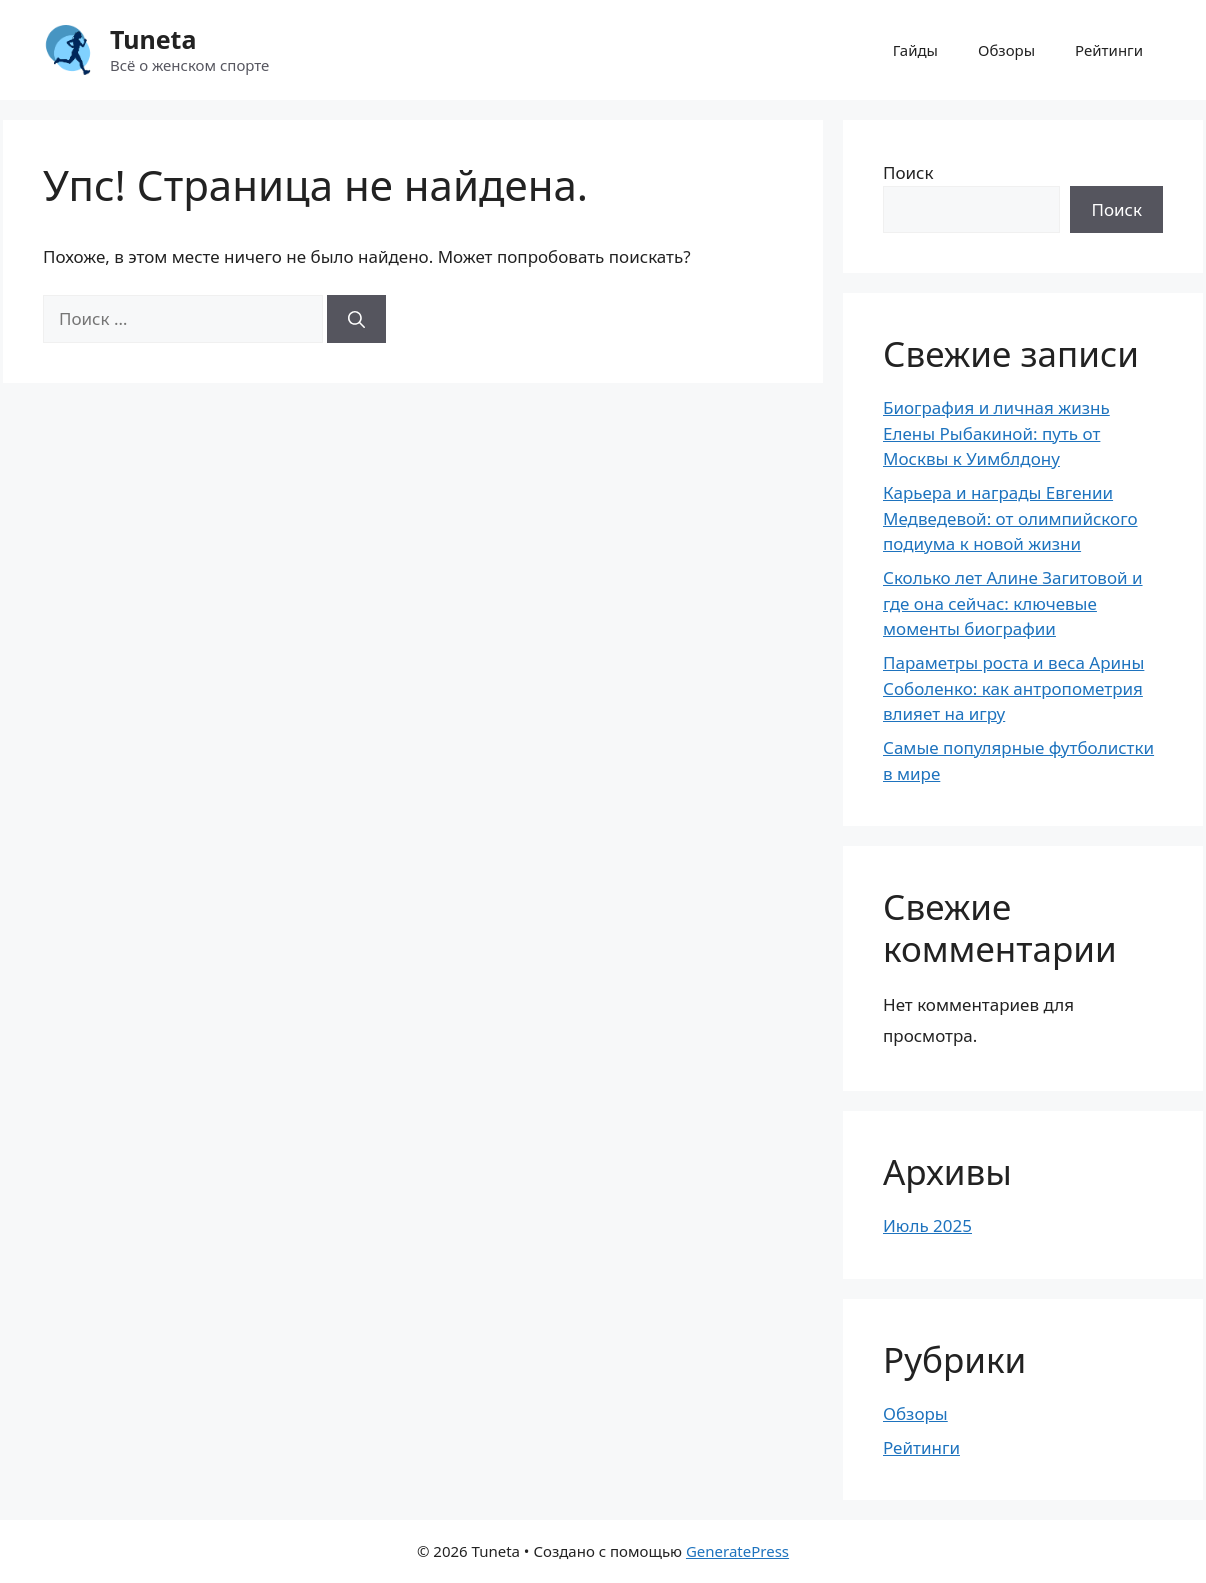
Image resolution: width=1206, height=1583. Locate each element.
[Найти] (356, 319)
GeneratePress (737, 1551)
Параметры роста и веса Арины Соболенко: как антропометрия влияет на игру (1013, 688)
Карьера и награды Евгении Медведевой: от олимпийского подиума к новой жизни (1010, 518)
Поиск (908, 172)
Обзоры (1006, 50)
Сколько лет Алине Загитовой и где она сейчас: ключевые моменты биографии (1013, 603)
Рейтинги (1109, 50)
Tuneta (153, 39)
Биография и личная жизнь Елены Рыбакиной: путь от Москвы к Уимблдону (996, 433)
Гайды (915, 50)
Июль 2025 (927, 1225)
